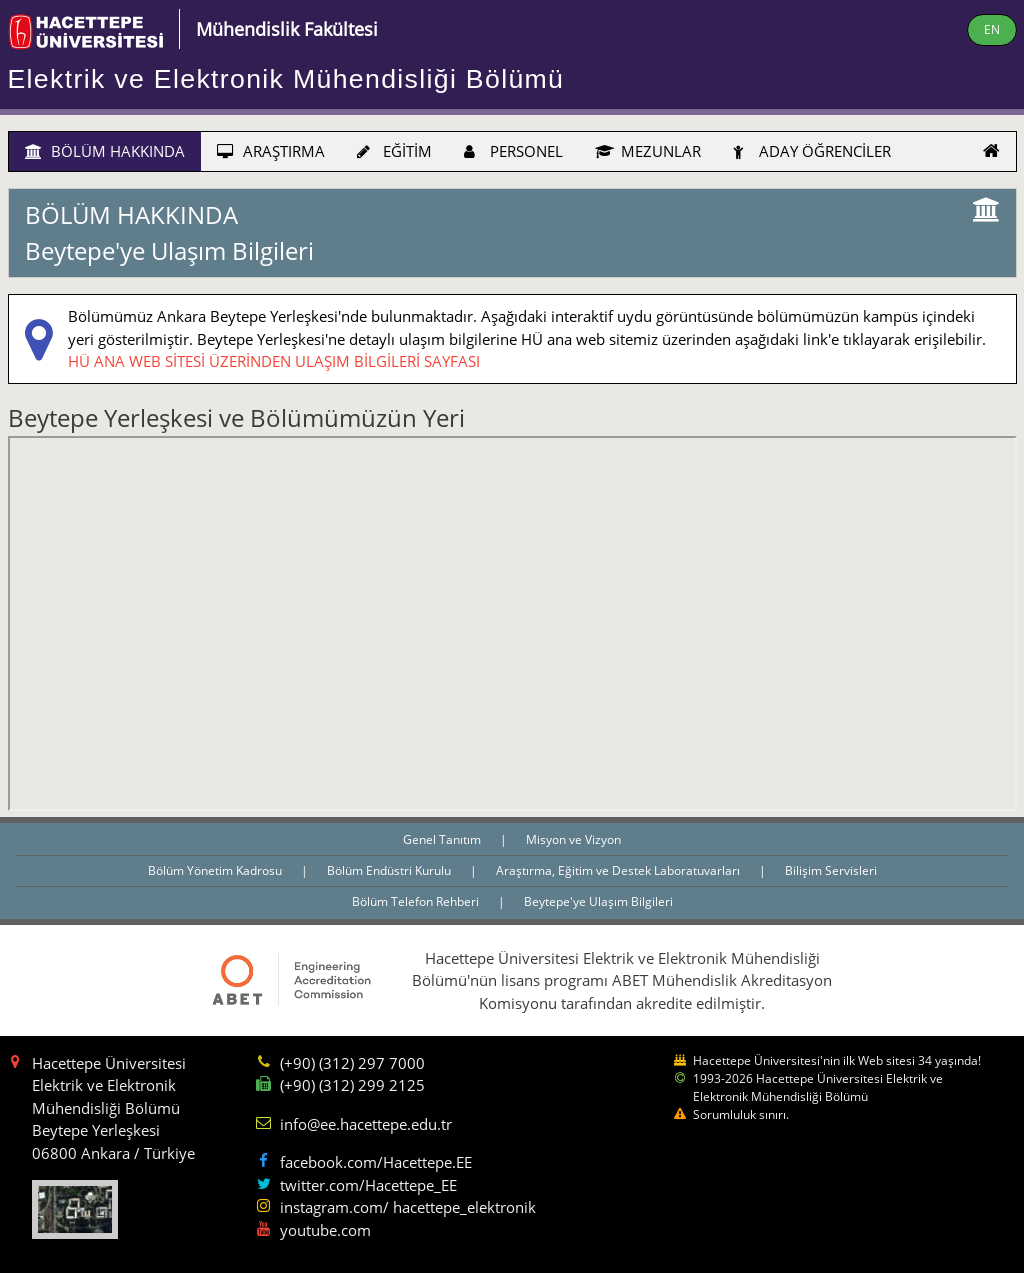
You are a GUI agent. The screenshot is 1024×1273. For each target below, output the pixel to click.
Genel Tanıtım (443, 839)
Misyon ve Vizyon (573, 839)
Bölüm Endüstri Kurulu (390, 870)
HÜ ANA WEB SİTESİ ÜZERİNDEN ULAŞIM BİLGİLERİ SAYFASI (274, 361)
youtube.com (325, 1230)
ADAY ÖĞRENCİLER (812, 151)
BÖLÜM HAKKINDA (105, 151)
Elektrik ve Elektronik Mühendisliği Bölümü (286, 79)
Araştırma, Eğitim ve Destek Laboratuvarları (619, 870)
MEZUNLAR (648, 151)
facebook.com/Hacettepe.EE (376, 1162)
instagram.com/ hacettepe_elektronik (408, 1207)
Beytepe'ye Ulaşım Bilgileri (598, 901)
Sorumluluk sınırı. (741, 1114)
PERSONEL (513, 151)
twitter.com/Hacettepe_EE (368, 1185)
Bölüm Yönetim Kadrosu (216, 870)
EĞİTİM (394, 151)
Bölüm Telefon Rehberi (417, 901)
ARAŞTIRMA (271, 151)
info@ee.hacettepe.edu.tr (366, 1124)
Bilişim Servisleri (831, 870)
